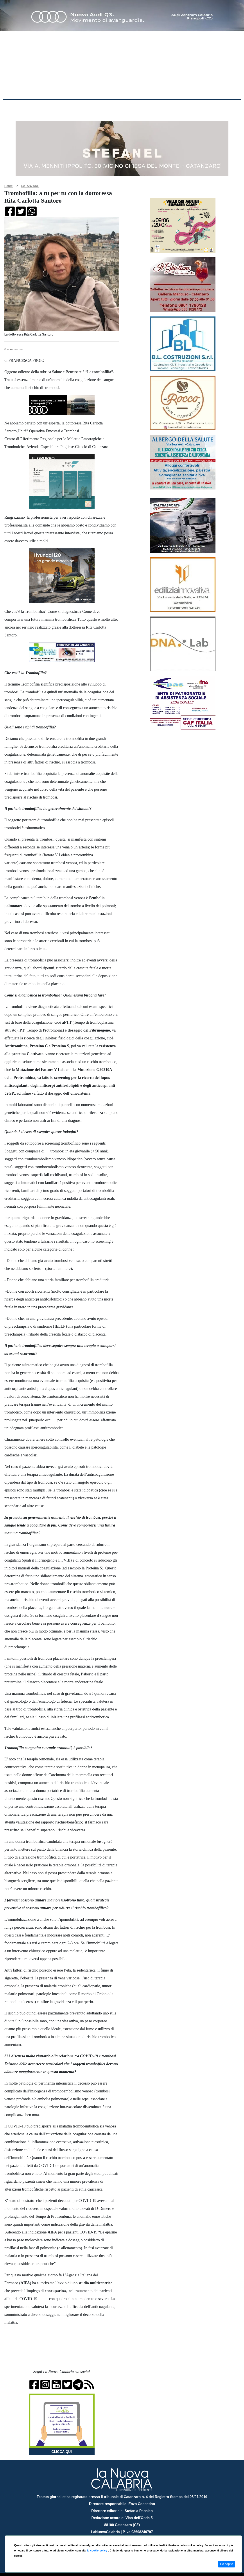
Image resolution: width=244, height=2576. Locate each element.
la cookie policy (97, 2550)
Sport (132, 107)
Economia (115, 107)
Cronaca (49, 107)
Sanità (81, 107)
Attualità (97, 107)
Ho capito (226, 2564)
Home (14, 106)
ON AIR (223, 108)
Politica (66, 107)
